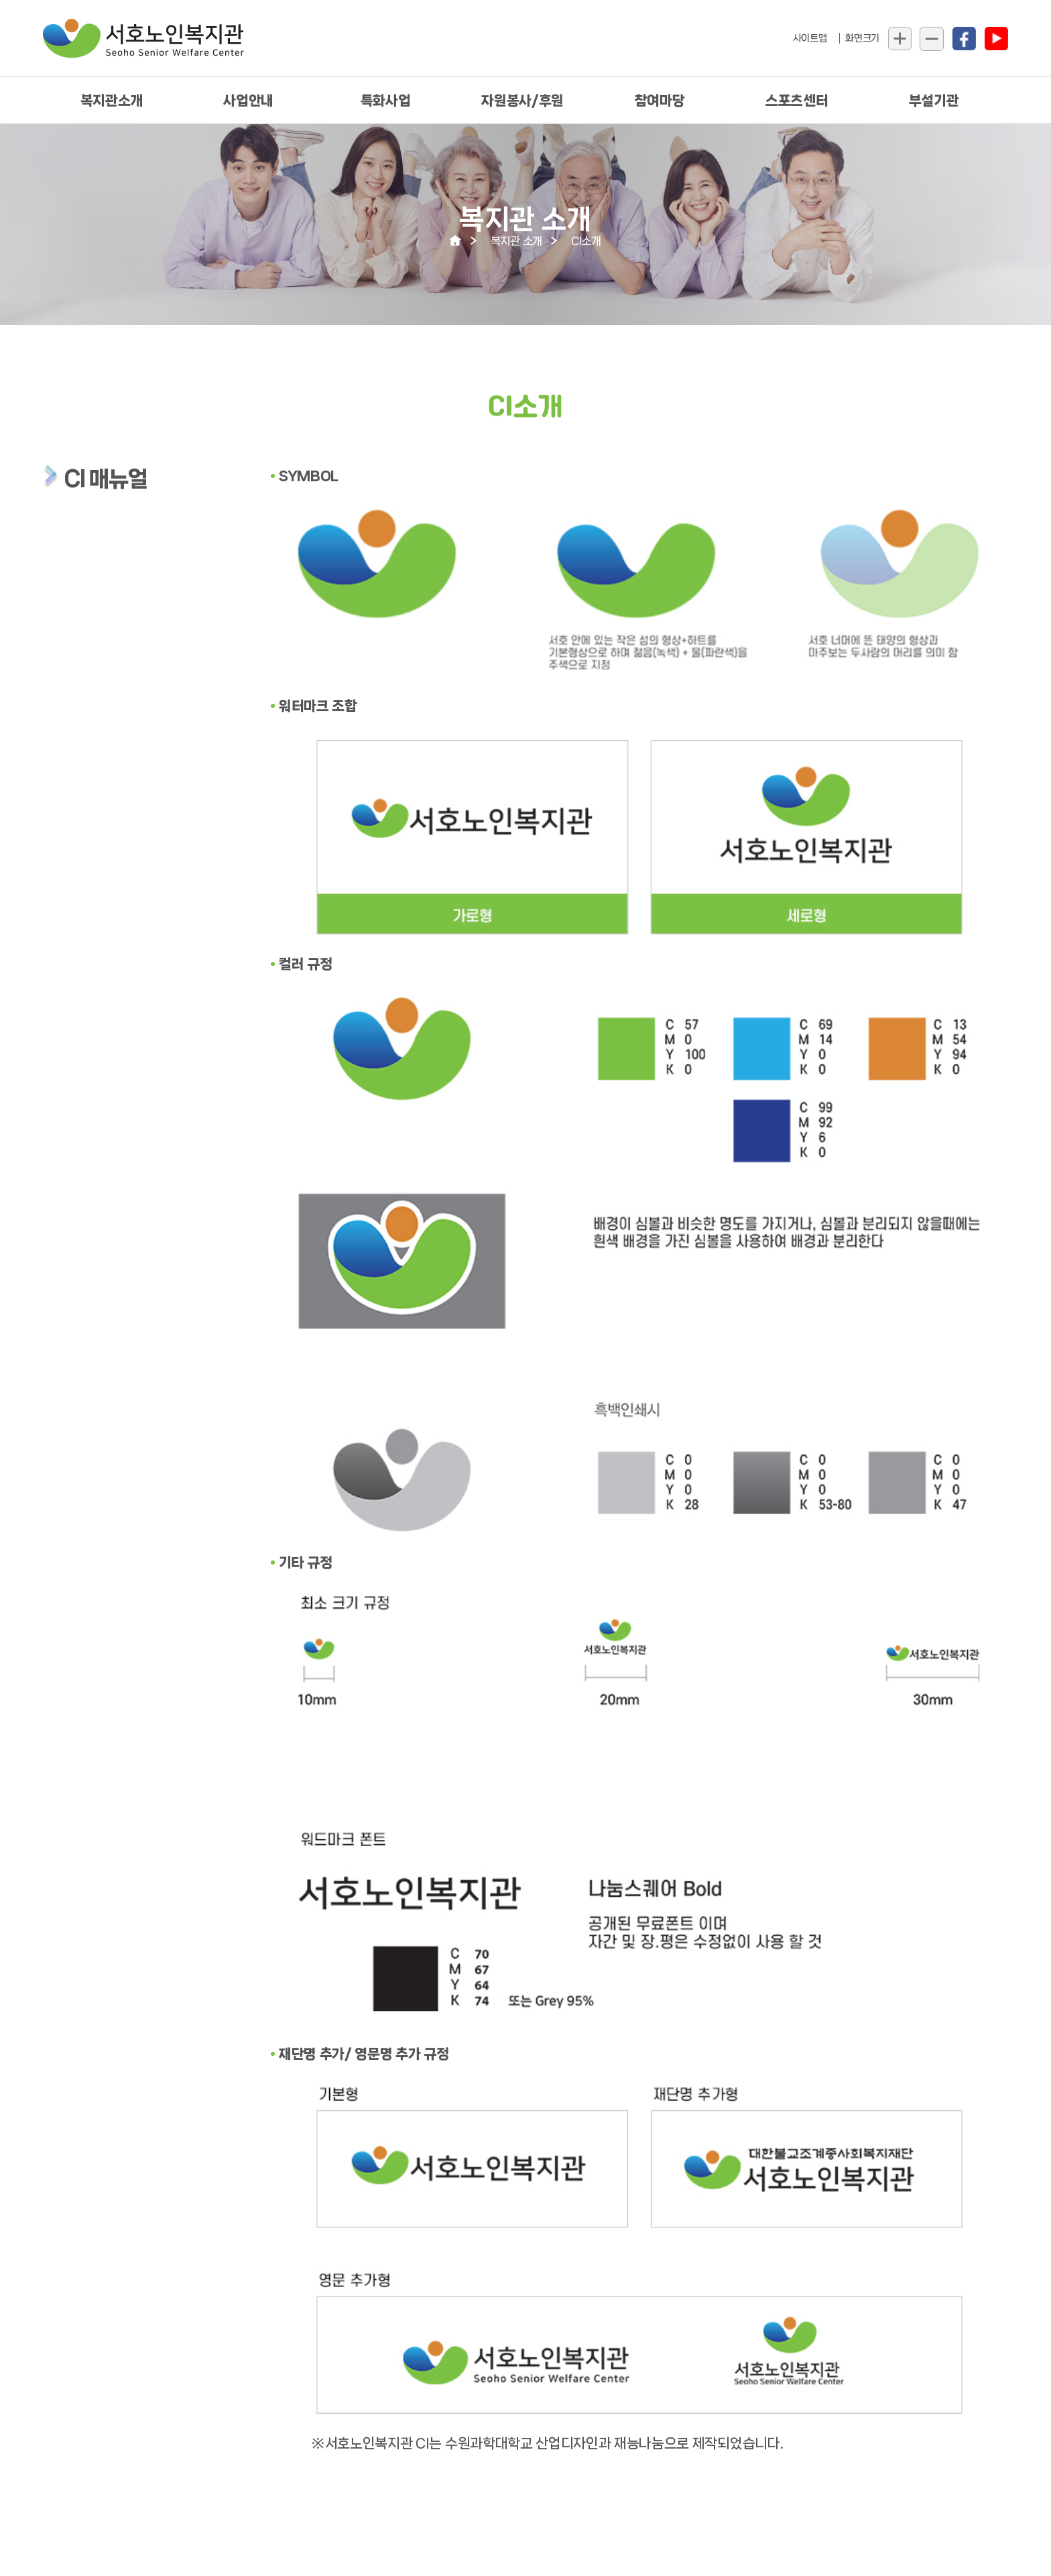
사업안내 (248, 100)
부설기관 (934, 100)
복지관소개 (111, 100)
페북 (964, 39)
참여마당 (660, 100)
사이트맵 (810, 38)
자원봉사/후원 (522, 100)
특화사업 (386, 100)
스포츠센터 (796, 100)
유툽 (996, 39)
